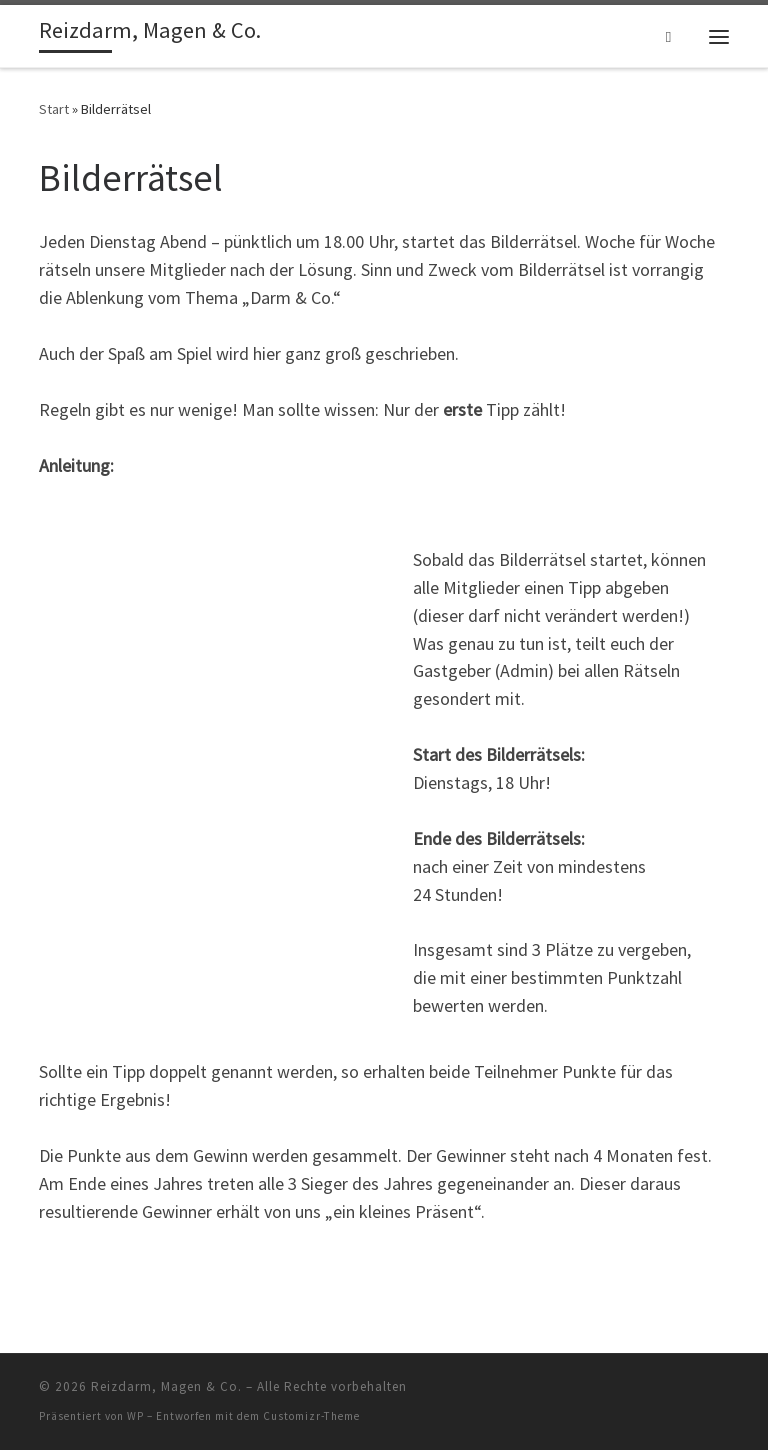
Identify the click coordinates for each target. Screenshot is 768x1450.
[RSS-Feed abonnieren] (726, 1392)
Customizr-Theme (311, 1416)
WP (135, 1416)
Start (54, 109)
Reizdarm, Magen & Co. (166, 1386)
